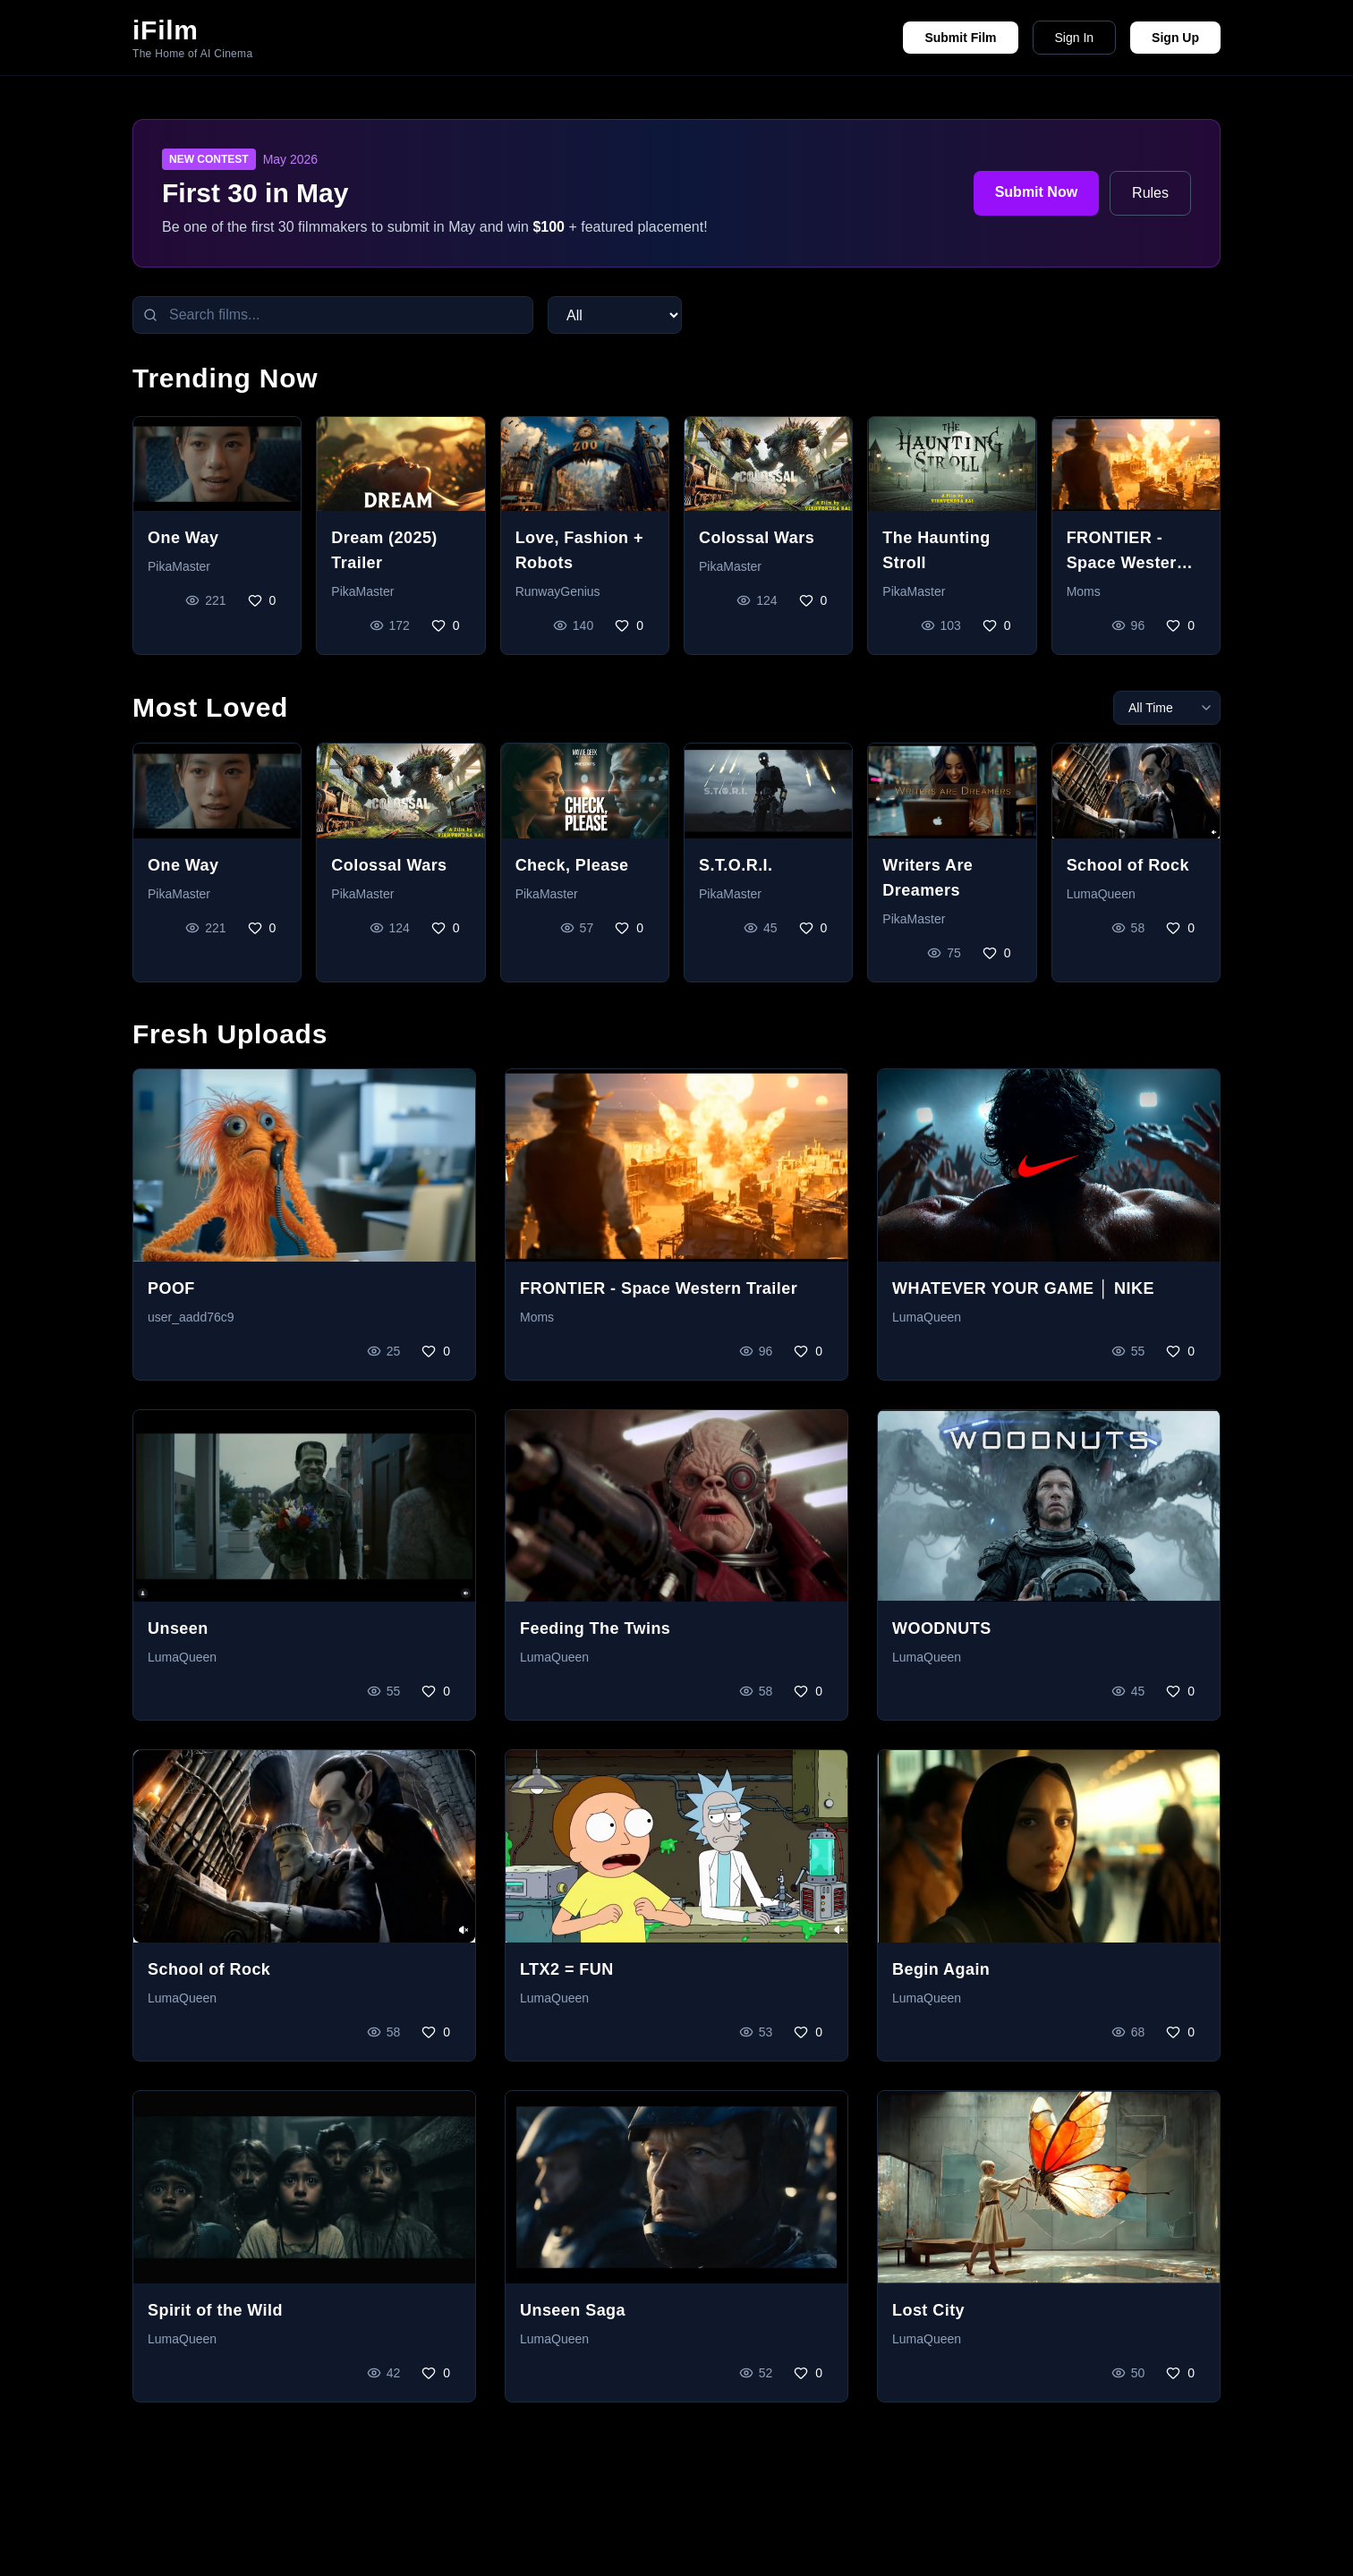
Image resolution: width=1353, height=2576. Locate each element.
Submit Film (960, 37)
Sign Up (1175, 37)
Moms (1084, 591)
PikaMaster (179, 566)
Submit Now (1036, 192)
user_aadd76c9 (191, 1317)
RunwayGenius (557, 591)
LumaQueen (1101, 894)
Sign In (1074, 37)
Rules (1150, 192)
